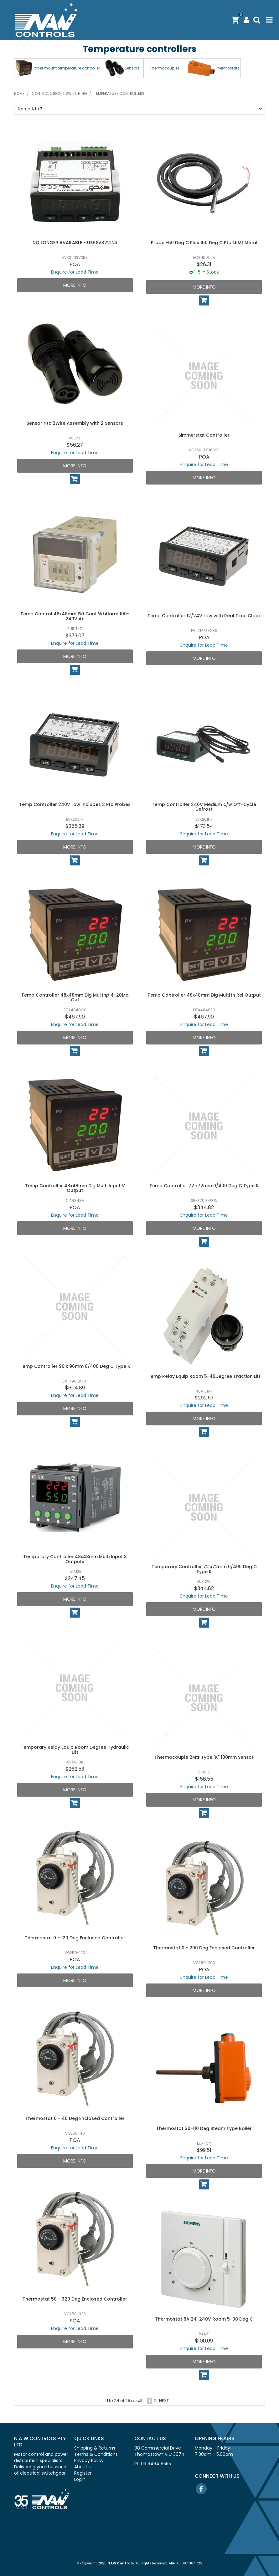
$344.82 (204, 1207)
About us (84, 2467)
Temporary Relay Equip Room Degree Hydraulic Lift (75, 1749)
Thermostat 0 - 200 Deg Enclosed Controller (204, 1948)
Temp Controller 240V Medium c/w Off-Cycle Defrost (204, 806)
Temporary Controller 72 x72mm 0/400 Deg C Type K (204, 1568)
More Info (74, 285)
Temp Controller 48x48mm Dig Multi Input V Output (75, 1188)
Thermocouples (165, 68)
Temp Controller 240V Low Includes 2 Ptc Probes (75, 804)
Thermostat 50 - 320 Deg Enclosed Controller (75, 2299)
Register (83, 2473)
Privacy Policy (89, 2460)
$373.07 (75, 635)
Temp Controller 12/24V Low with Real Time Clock (204, 616)
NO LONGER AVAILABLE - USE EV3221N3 (75, 242)
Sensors (132, 68)
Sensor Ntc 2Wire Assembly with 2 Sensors (75, 423)
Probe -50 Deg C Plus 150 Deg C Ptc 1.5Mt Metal (204, 242)
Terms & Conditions (96, 2454)
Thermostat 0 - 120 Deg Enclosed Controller (75, 1938)
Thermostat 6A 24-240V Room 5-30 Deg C (204, 2319)
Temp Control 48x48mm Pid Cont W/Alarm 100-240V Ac (74, 616)
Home (19, 93)
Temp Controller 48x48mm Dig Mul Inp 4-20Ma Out (75, 997)
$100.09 (204, 2340)
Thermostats (227, 68)
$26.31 (204, 264)
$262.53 (204, 1397)
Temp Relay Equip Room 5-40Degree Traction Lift (204, 1376)
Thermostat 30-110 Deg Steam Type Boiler (204, 2128)
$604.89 (75, 1387)
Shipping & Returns (94, 2448)
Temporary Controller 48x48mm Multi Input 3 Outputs (75, 1558)
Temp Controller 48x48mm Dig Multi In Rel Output (204, 995)
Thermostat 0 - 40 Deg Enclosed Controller (75, 2118)
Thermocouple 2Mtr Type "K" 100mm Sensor (204, 1757)
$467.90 (75, 1016)
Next (164, 2401)
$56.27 (75, 445)
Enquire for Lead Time (75, 272)
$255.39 (74, 826)
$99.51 (204, 2150)
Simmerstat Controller (204, 435)
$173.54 (204, 826)
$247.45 (75, 1578)
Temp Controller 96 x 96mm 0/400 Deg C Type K (75, 1366)
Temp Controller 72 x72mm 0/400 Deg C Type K (204, 1186)
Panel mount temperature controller (66, 68)
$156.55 (204, 1779)
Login (79, 2479)
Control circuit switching (59, 93)
